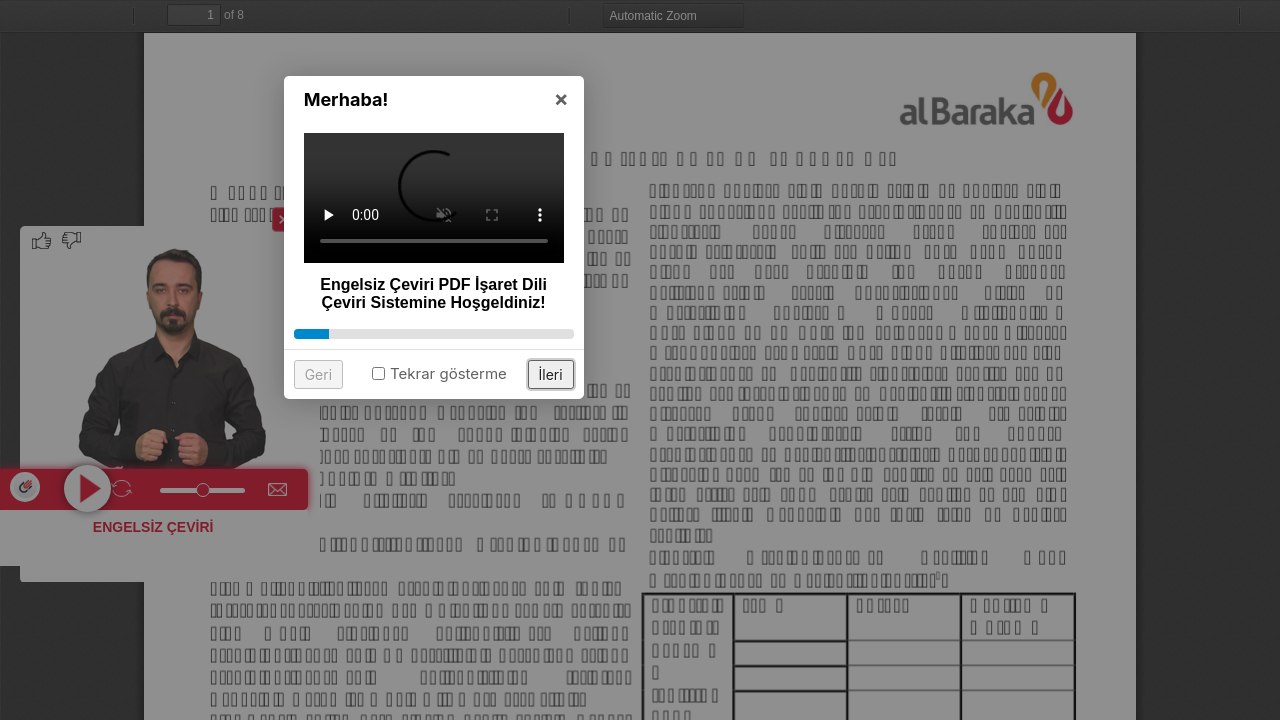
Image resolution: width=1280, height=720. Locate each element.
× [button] (767, 224)
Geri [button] (524, 500)
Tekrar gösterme (654, 499)
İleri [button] (757, 500)
